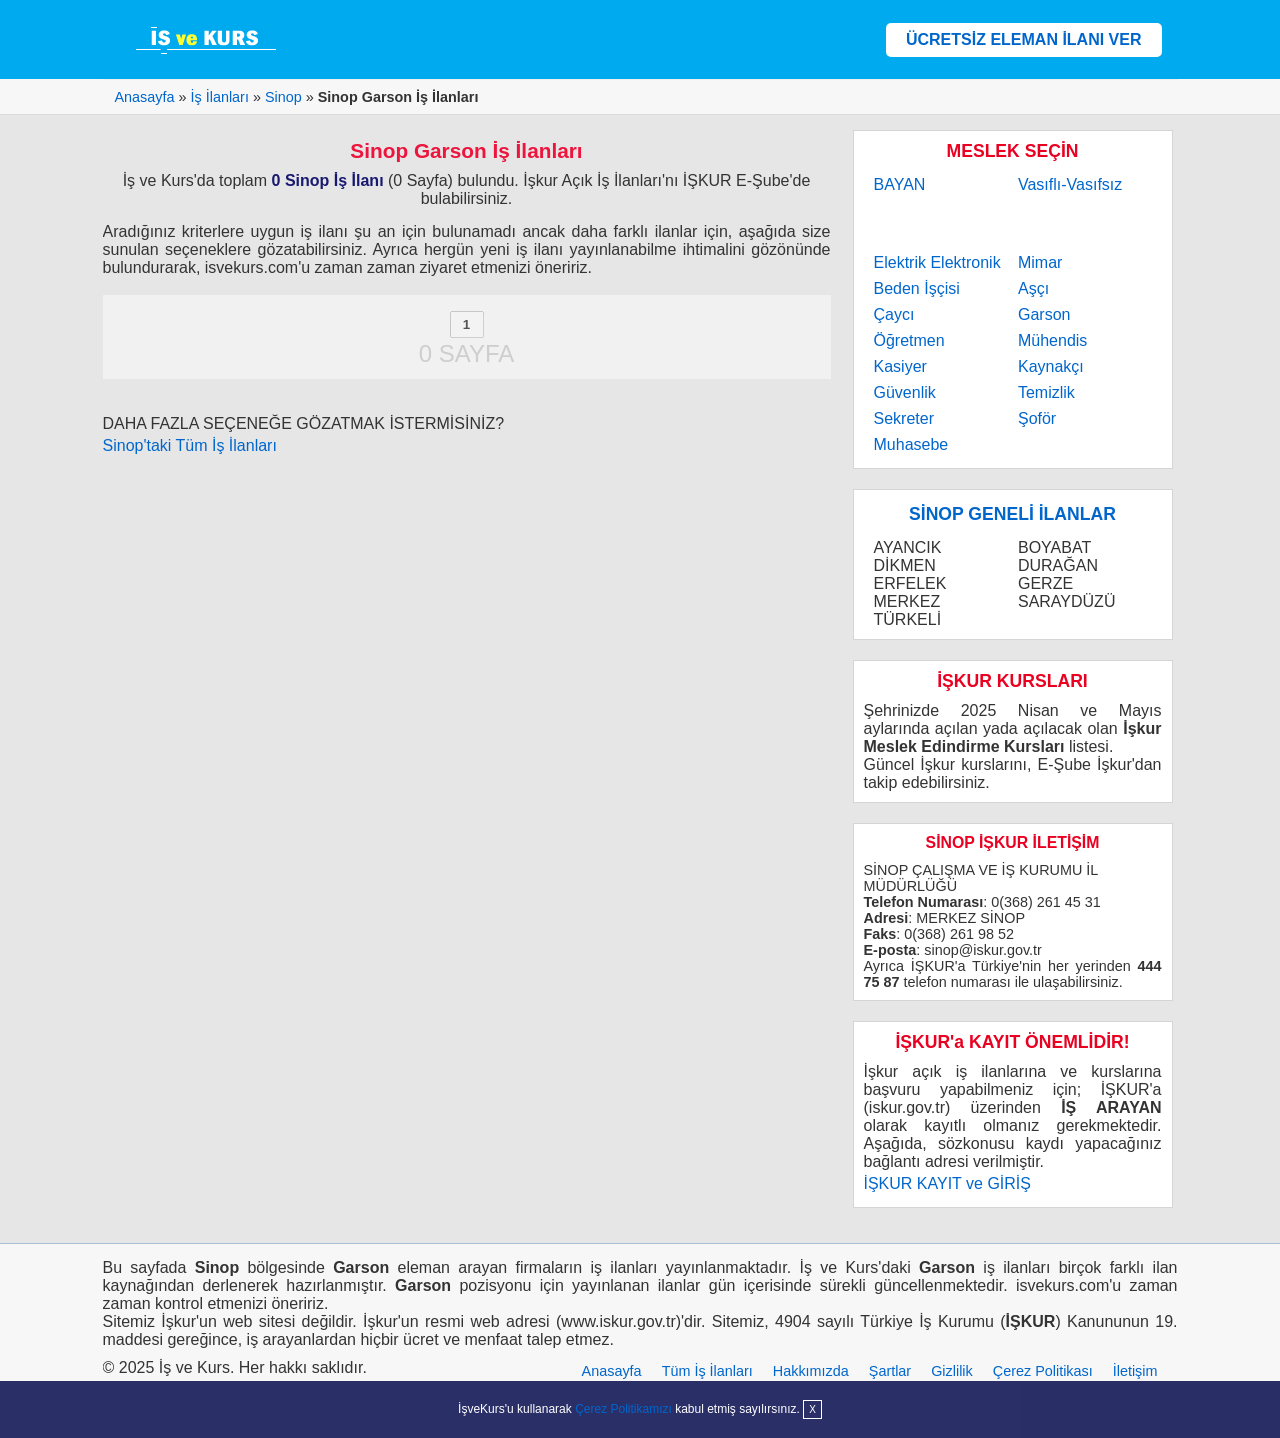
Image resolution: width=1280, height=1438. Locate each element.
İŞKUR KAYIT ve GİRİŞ (947, 1183)
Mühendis (1052, 340)
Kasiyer (900, 366)
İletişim (1135, 1371)
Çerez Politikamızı (623, 1409)
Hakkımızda (811, 1371)
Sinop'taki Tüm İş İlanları (190, 445)
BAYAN (900, 184)
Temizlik (1046, 392)
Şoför (1037, 418)
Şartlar (890, 1371)
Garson (1044, 314)
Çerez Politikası (1043, 1371)
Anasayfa (612, 1371)
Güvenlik (905, 392)
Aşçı (1033, 288)
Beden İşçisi (917, 288)
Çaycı (894, 314)
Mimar (1040, 262)
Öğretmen (909, 340)
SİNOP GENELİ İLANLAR (1012, 514)
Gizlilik (952, 1371)
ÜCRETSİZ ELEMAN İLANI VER (1024, 39)
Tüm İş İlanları (707, 1371)
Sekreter (904, 418)
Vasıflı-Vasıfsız (1070, 184)
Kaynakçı (1051, 366)
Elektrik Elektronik (937, 262)
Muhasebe (911, 444)
